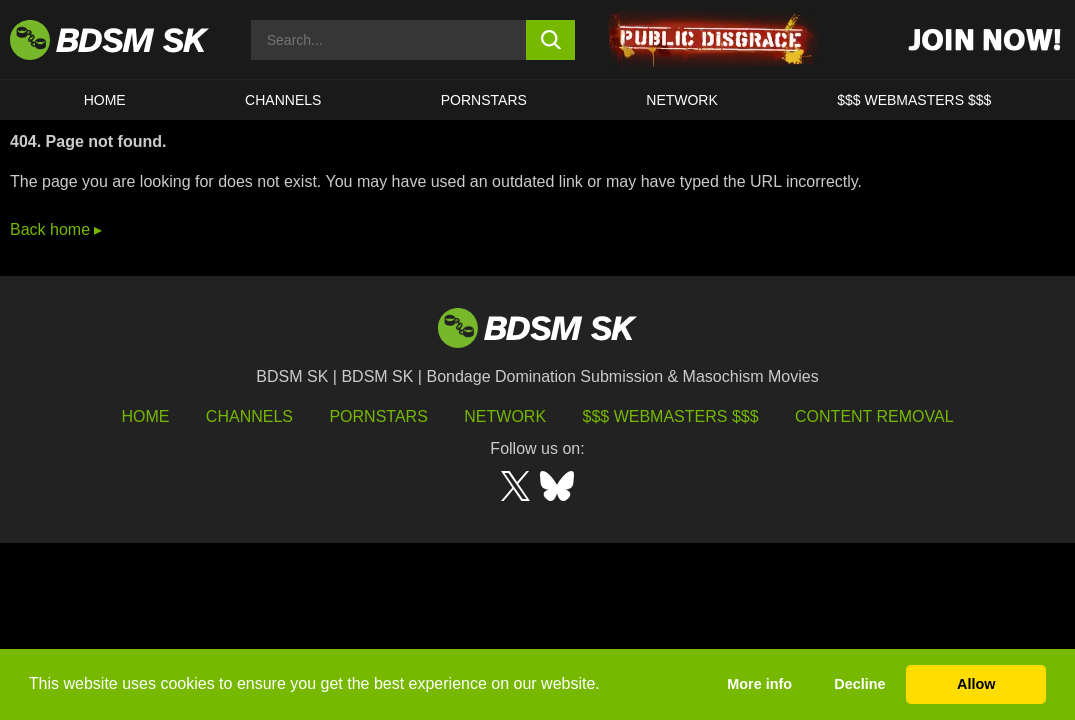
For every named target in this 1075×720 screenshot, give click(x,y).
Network (682, 100)
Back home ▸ (56, 229)
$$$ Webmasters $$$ (671, 416)
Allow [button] (976, 684)
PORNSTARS (484, 100)
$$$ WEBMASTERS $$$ (914, 100)
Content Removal (874, 416)
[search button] (550, 40)
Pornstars (378, 416)
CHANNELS (283, 100)
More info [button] (759, 684)
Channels (249, 416)
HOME (105, 100)
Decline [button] (859, 684)
